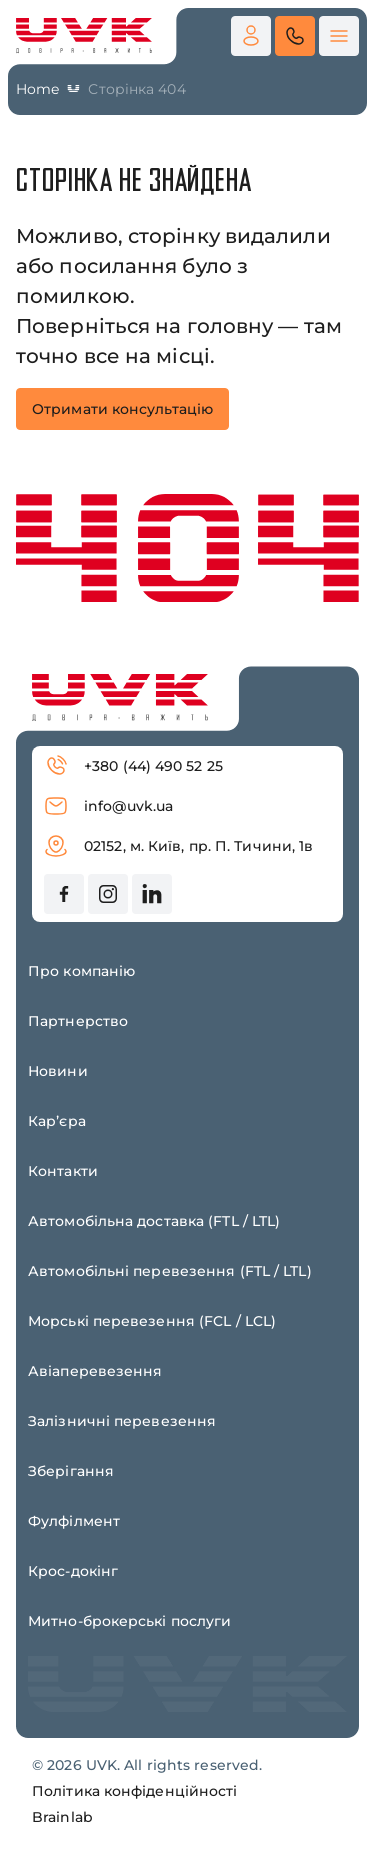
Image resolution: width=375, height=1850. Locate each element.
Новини (58, 1071)
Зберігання (71, 1471)
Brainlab (62, 1817)
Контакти (63, 1171)
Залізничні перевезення (122, 1421)
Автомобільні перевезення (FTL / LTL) (170, 1271)
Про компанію (81, 971)
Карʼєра (57, 1121)
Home (37, 89)
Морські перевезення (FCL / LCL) (152, 1321)
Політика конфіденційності (135, 1791)
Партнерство (78, 1021)
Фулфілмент (74, 1521)
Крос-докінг (73, 1571)
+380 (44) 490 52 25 (133, 766)
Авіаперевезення (95, 1371)
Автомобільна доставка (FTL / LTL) (154, 1221)
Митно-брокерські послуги (129, 1621)
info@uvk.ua (108, 806)
